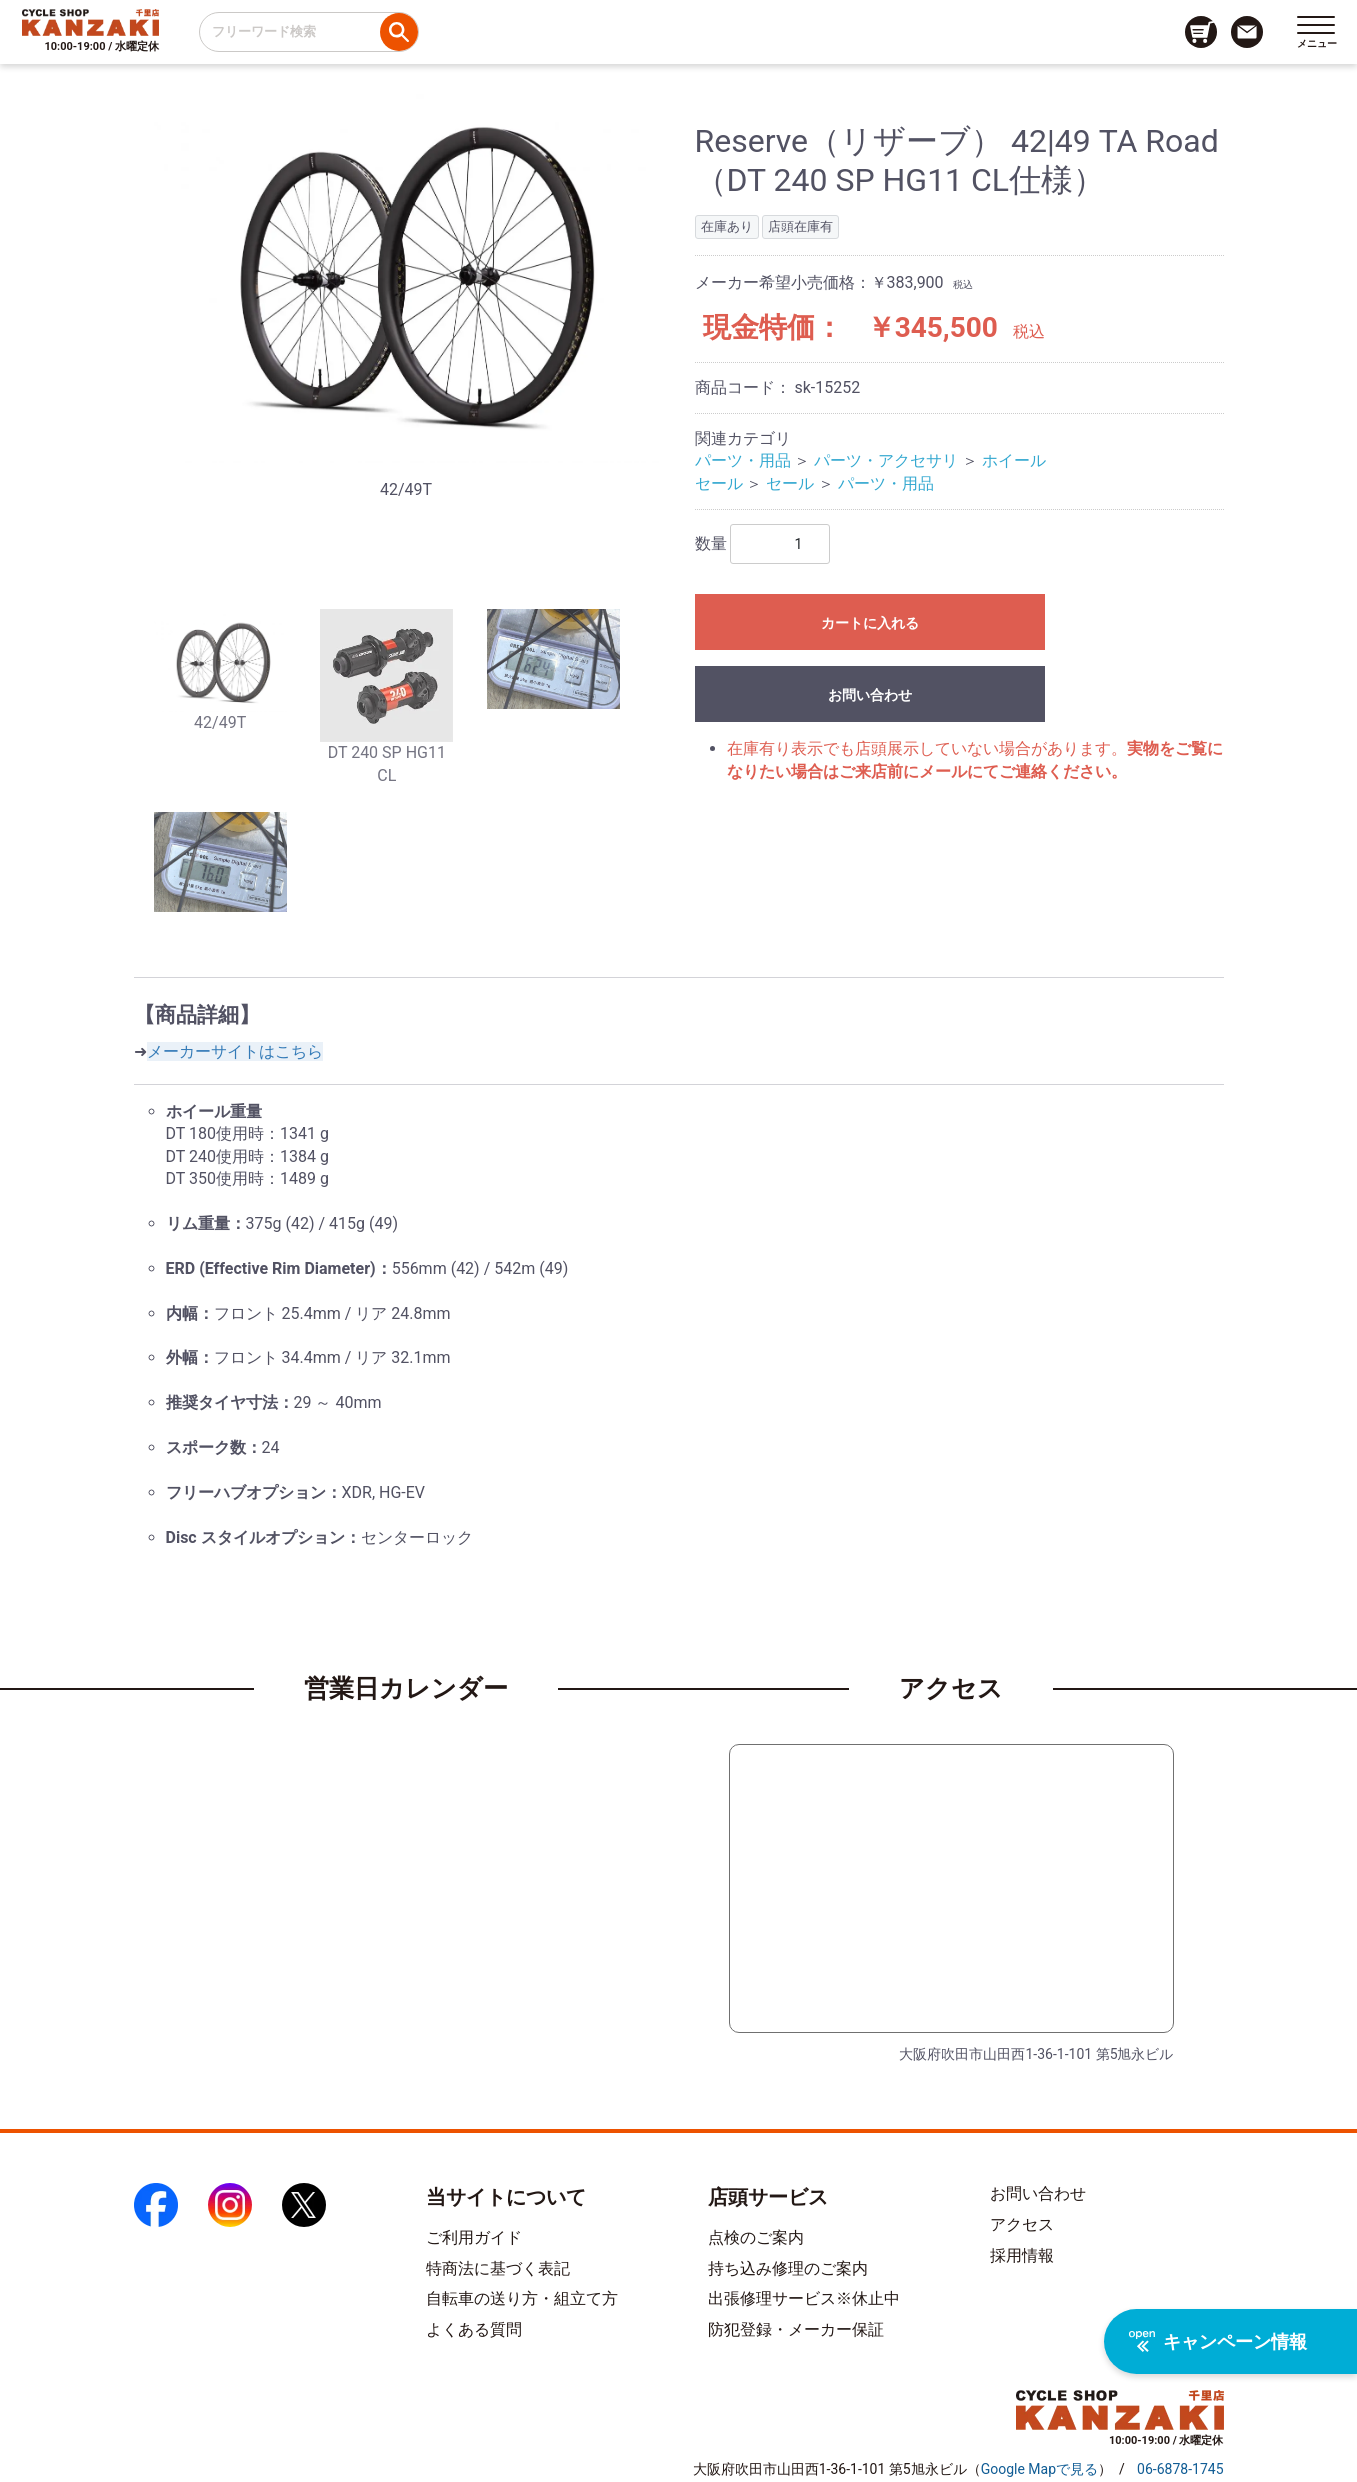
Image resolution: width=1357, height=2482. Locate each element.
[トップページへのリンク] (90, 22)
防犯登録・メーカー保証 (796, 2329)
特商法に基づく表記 (498, 2268)
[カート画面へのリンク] (1201, 32)
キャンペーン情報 (1218, 2341)
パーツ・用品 (743, 460)
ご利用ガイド (474, 2237)
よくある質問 (474, 2329)
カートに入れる (870, 623)
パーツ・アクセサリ (886, 460)
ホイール (1014, 460)
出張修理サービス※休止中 (804, 2298)
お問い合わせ (870, 695)
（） (1039, 2469)
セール (719, 483)
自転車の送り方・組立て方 (522, 2298)
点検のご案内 (756, 2237)
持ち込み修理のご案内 (788, 2268)
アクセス (1022, 2224)
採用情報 (1022, 2255)
